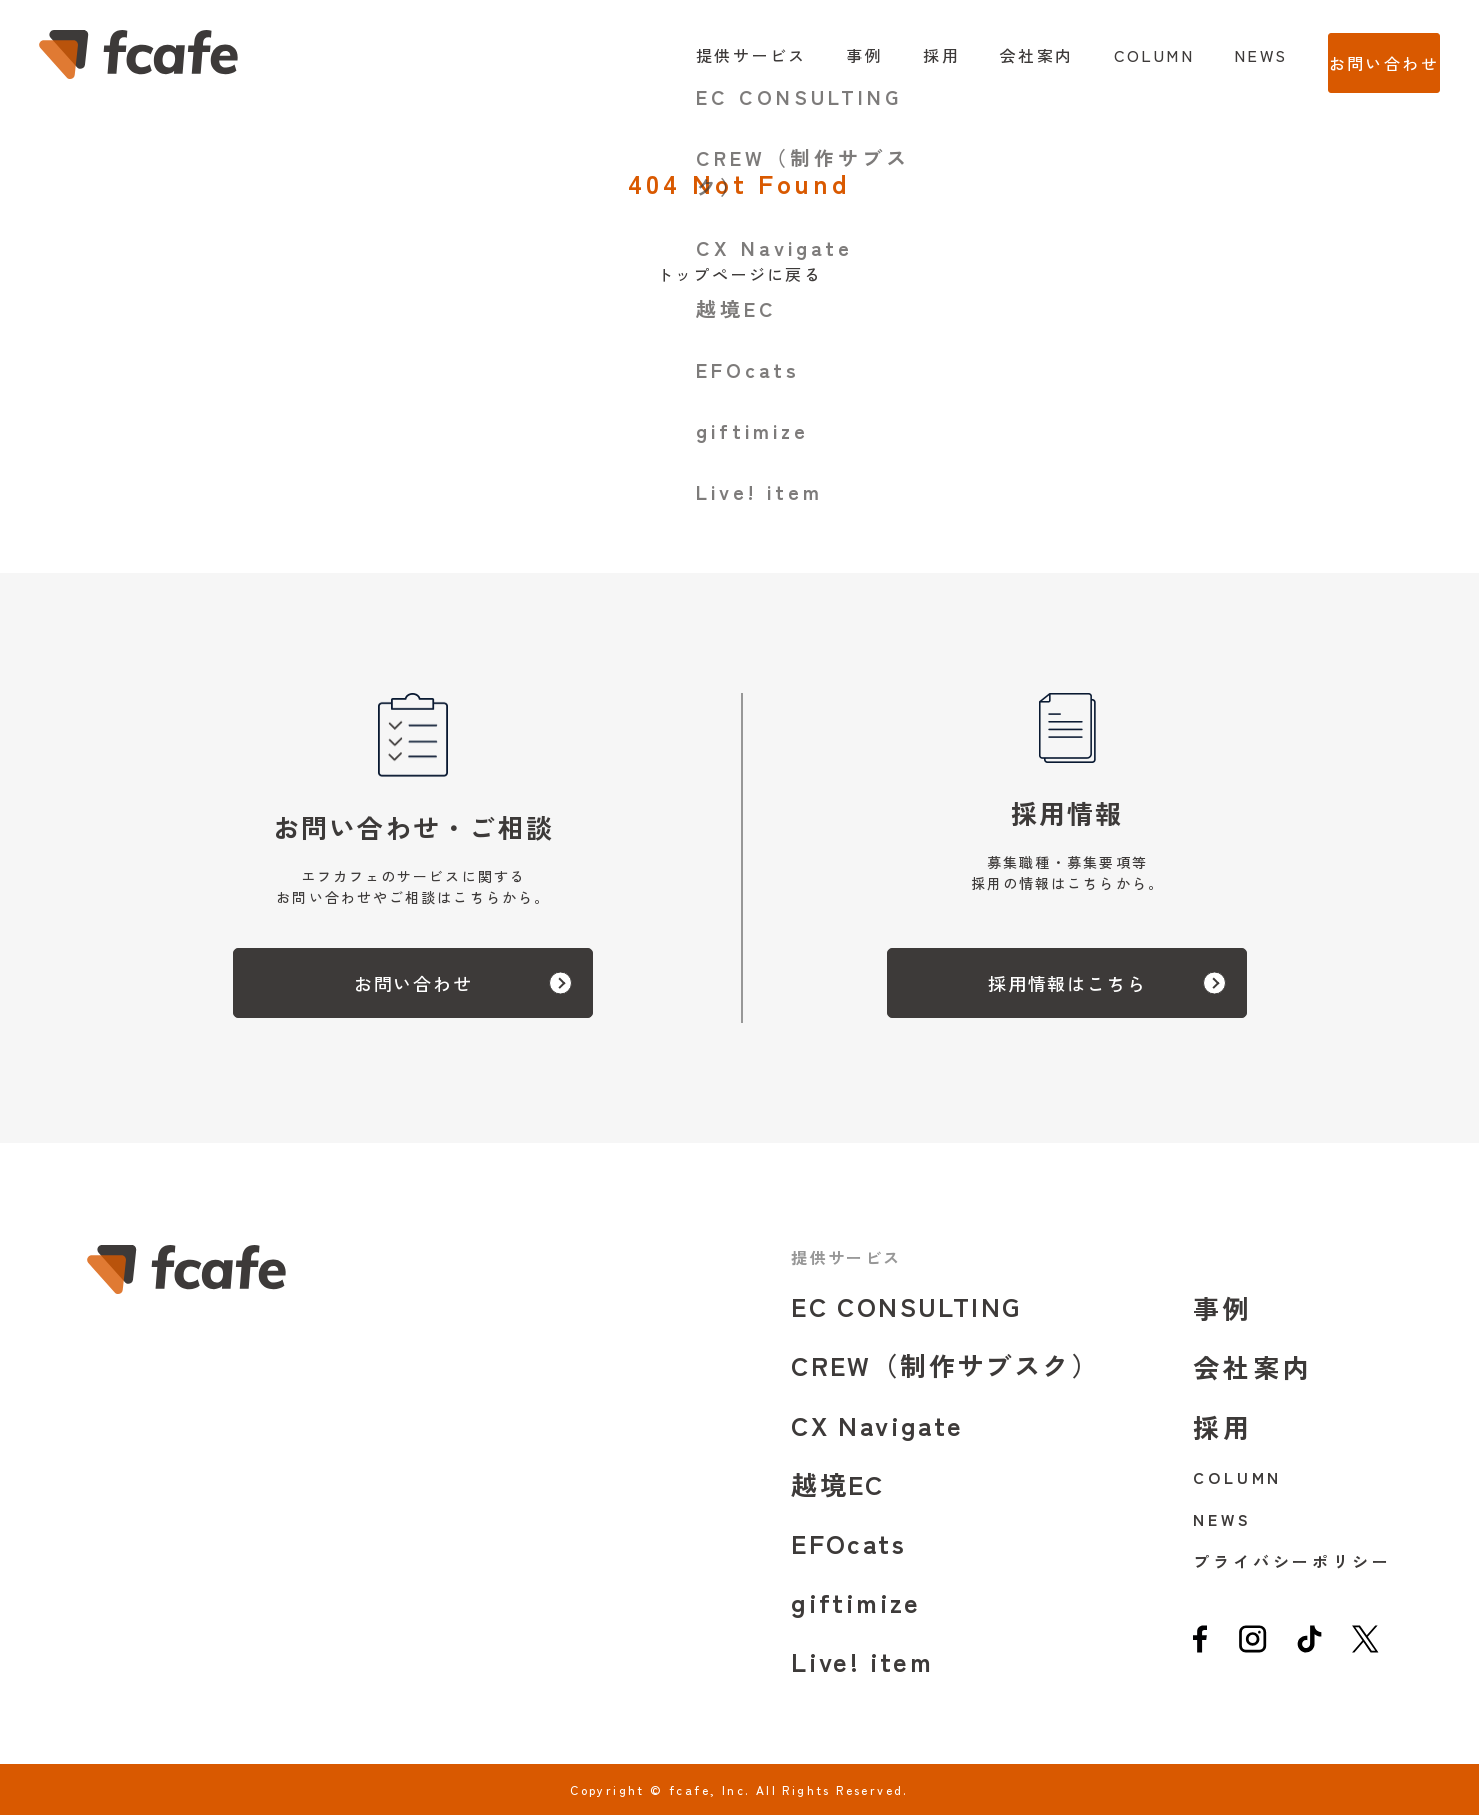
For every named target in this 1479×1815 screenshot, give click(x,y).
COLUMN (1113, 55)
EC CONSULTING (906, 1305)
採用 (901, 55)
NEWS (1220, 55)
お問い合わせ (1363, 55)
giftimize (856, 1601)
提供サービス (710, 55)
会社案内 (996, 55)
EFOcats (848, 1542)
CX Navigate (877, 1424)
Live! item (862, 1660)
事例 (824, 55)
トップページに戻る (740, 274)
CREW (945, 1364)
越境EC (838, 1483)
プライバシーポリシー (1292, 1561)
